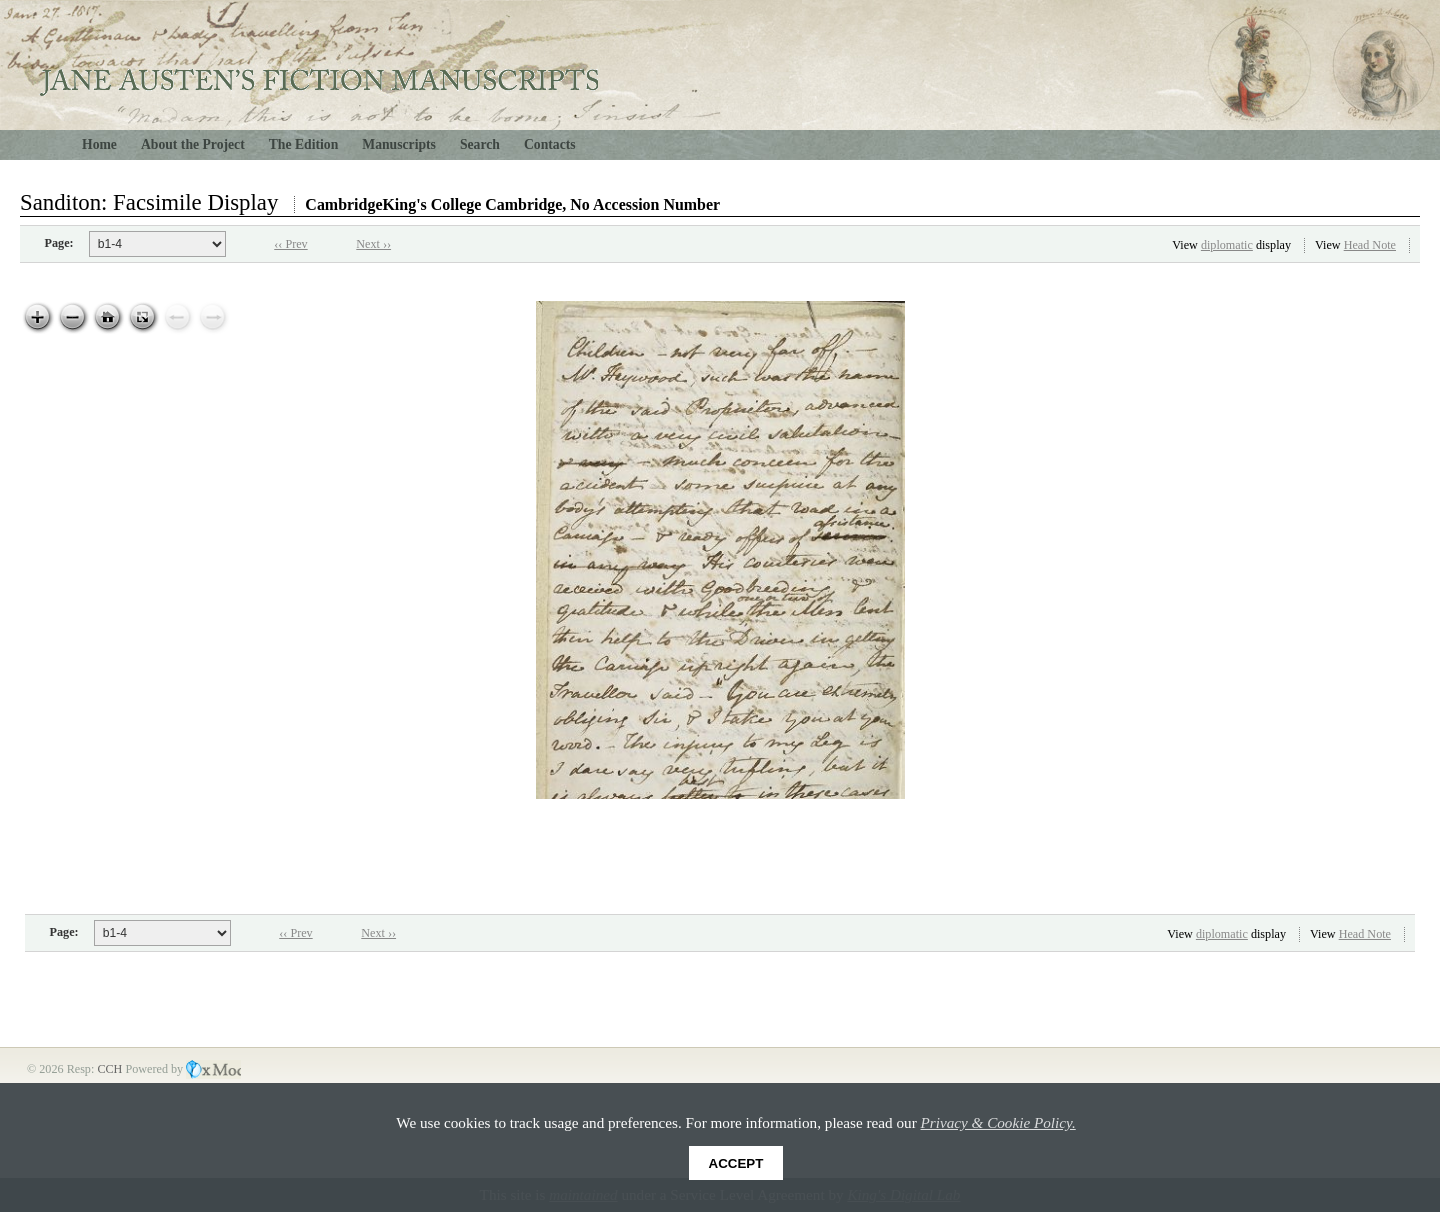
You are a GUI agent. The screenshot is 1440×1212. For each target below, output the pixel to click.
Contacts (550, 144)
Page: (59, 243)
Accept (736, 1163)
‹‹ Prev (290, 244)
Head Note (1370, 245)
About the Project (193, 144)
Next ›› (373, 244)
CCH (111, 1069)
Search (480, 144)
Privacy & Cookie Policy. (998, 1122)
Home (99, 144)
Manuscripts (399, 144)
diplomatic (1227, 245)
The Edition (304, 144)
